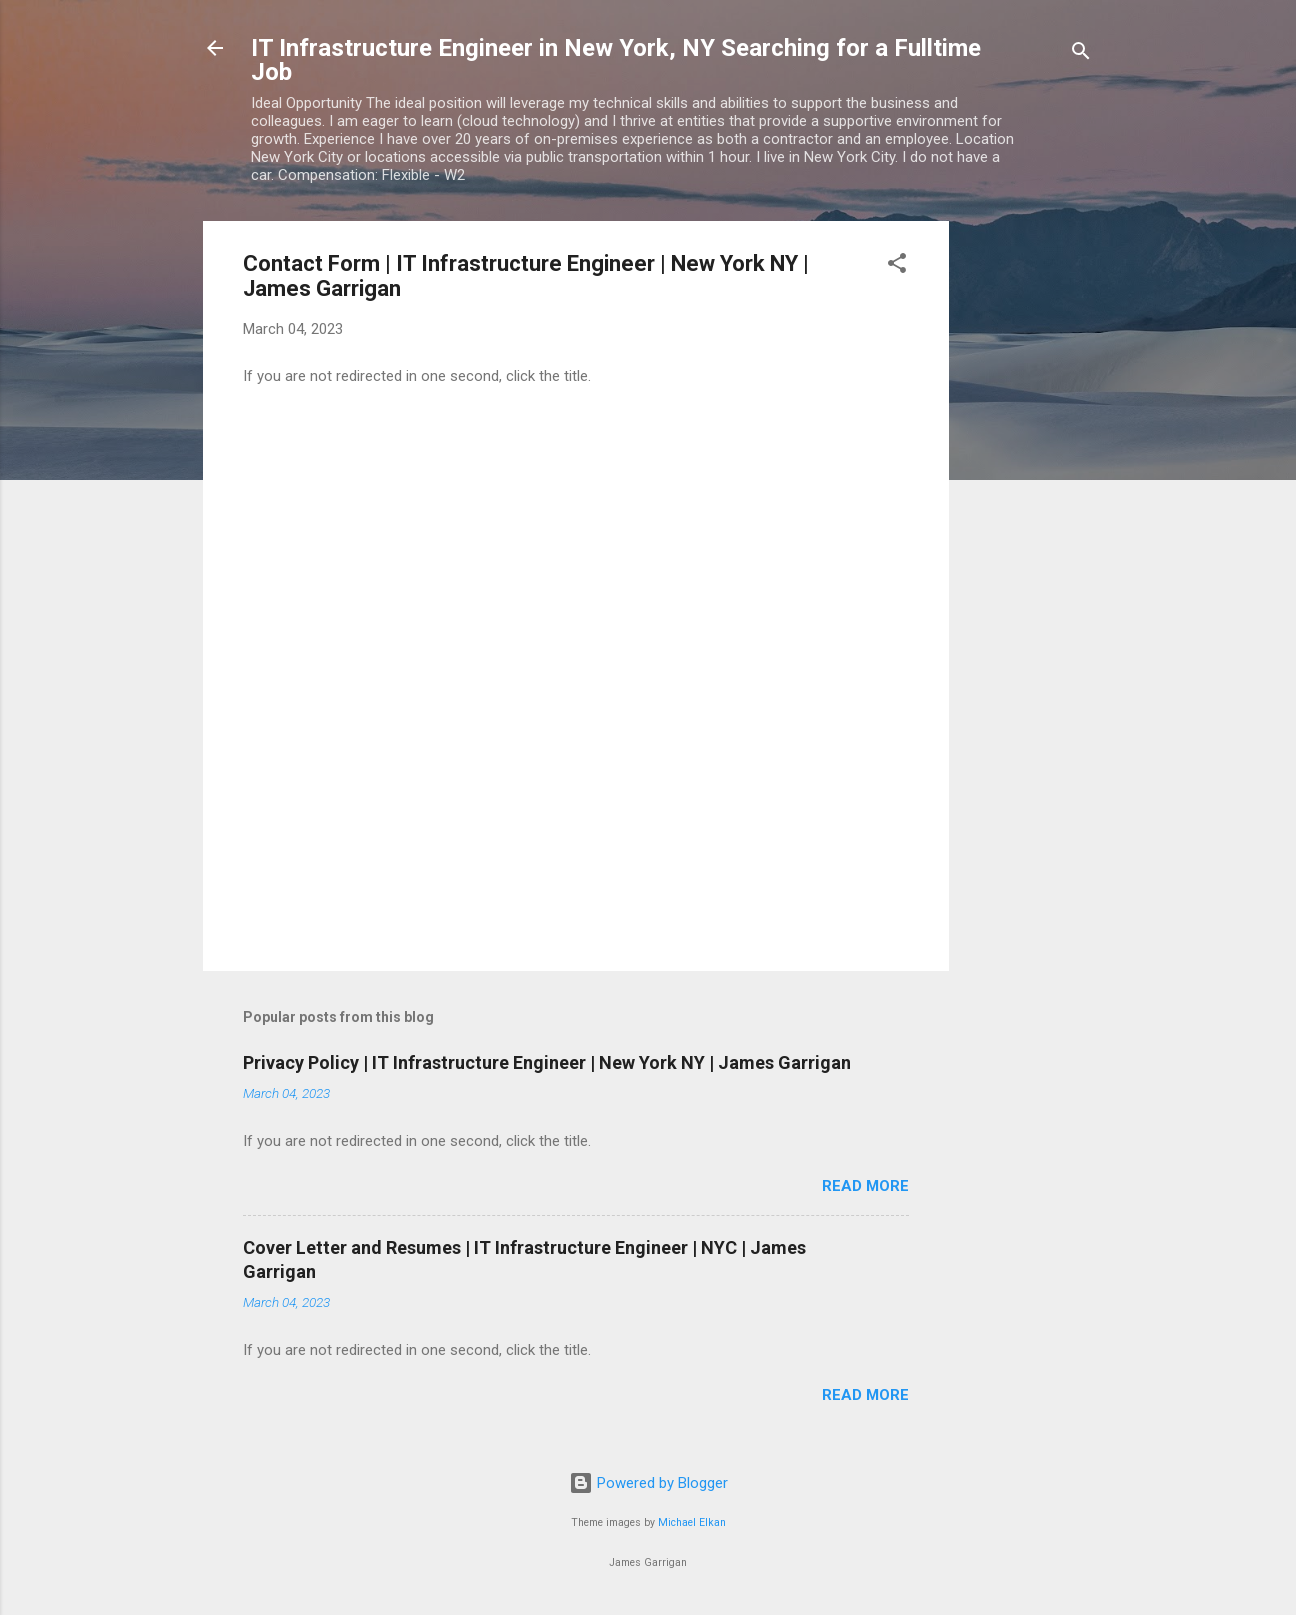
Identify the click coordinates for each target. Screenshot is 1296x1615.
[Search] (1081, 54)
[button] (897, 266)
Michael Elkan (692, 1522)
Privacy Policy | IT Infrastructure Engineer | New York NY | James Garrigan (547, 1062)
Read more (865, 1186)
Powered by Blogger (648, 1483)
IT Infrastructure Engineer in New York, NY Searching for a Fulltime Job (616, 60)
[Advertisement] (1029, 521)
